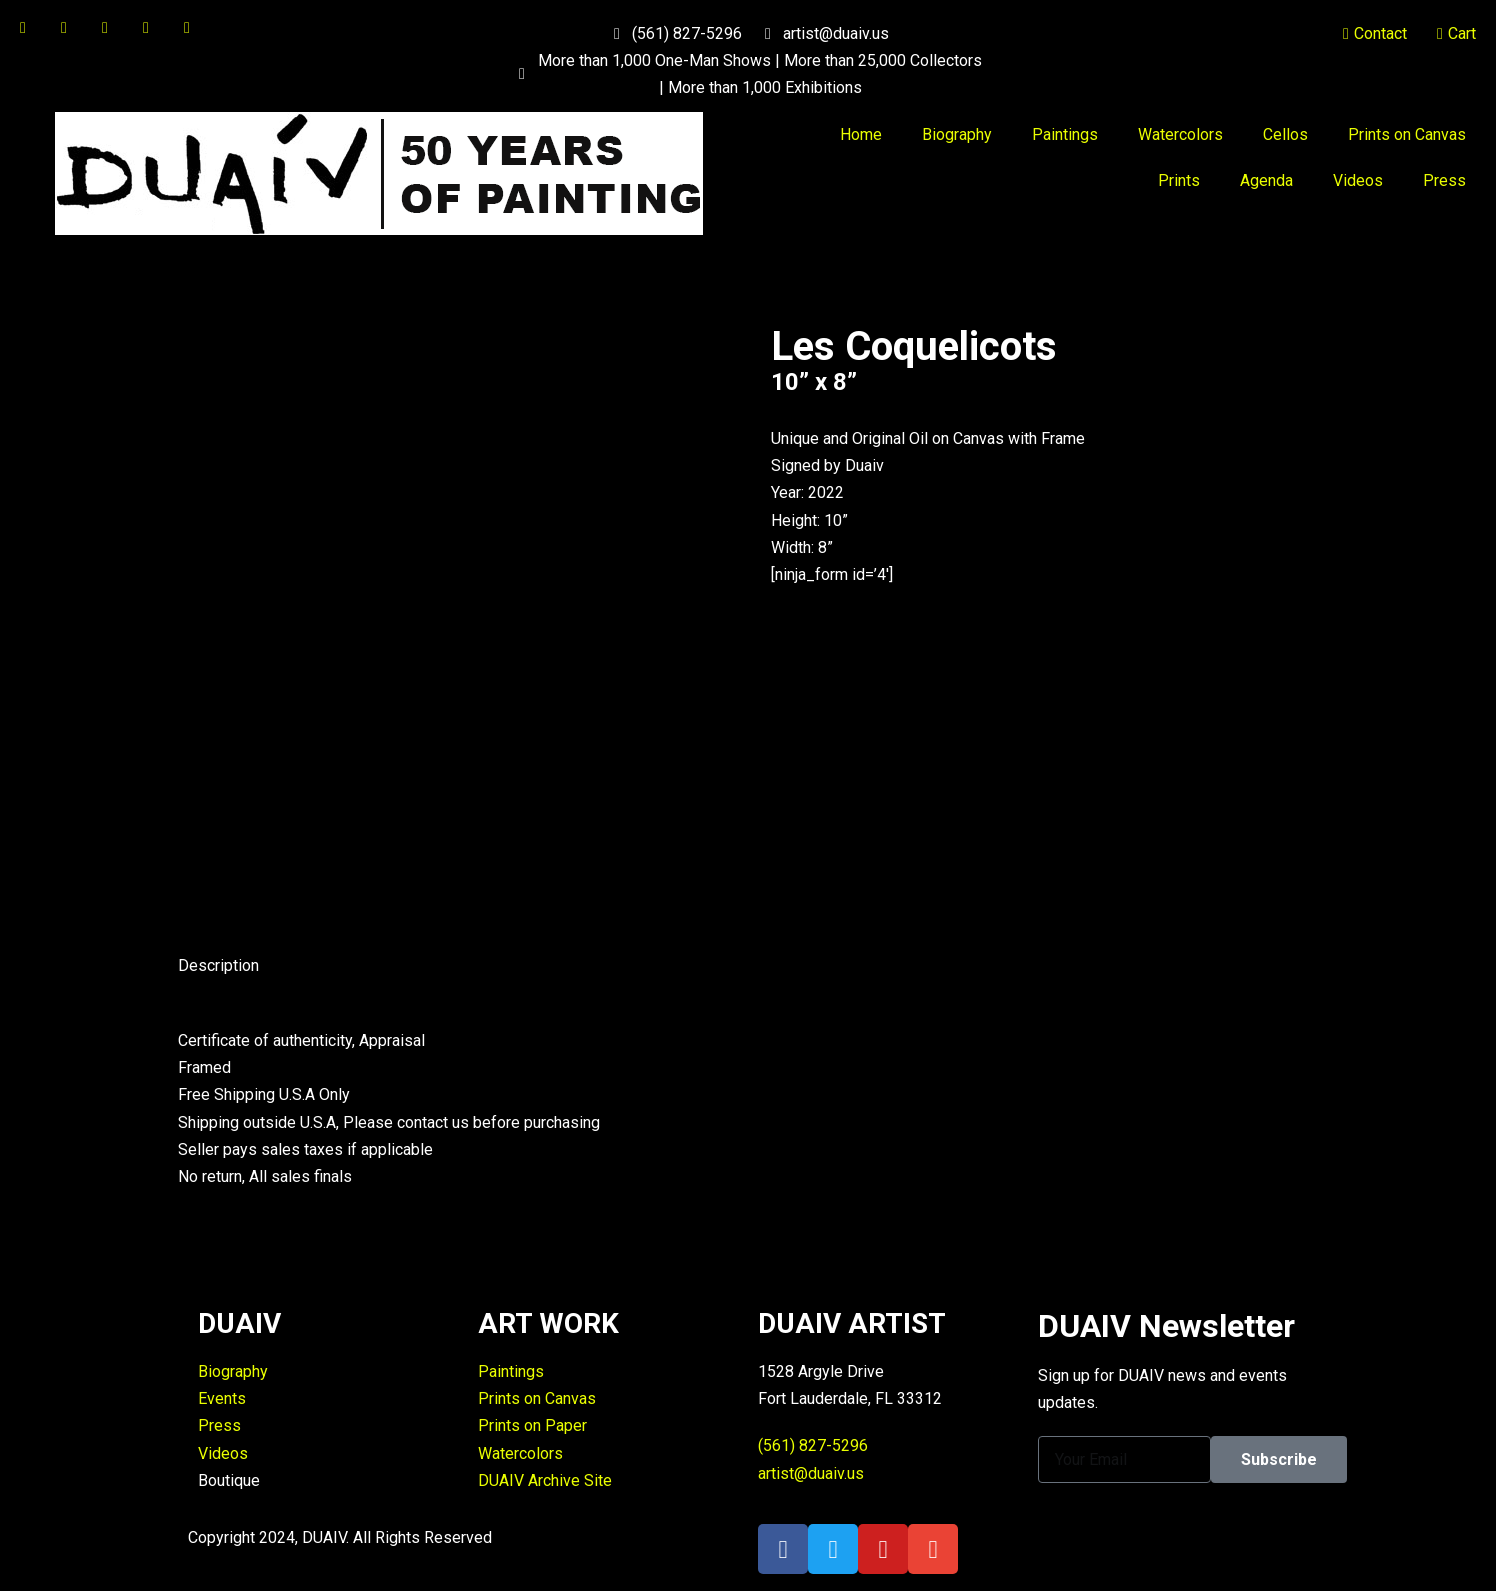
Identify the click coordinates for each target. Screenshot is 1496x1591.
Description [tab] (218, 965)
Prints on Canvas (1407, 134)
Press (1444, 180)
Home (861, 134)
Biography (957, 134)
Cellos (1285, 134)
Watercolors (1180, 134)
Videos (1358, 180)
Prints (1179, 180)
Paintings (1065, 134)
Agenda (1266, 180)
